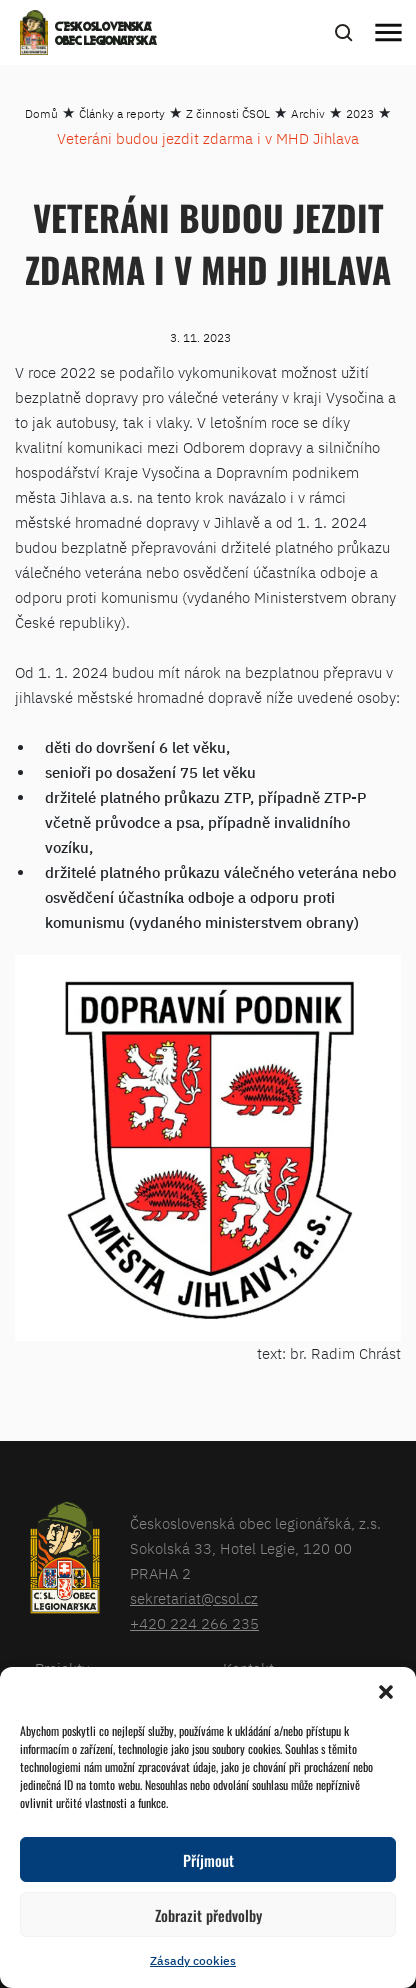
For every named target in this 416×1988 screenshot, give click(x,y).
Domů (41, 113)
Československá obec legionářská (106, 35)
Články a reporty (122, 113)
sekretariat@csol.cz (194, 1598)
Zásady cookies (193, 1960)
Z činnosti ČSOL (228, 113)
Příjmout (208, 1860)
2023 (360, 113)
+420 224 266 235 (194, 1623)
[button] (386, 1692)
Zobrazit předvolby (208, 1915)
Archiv (308, 113)
